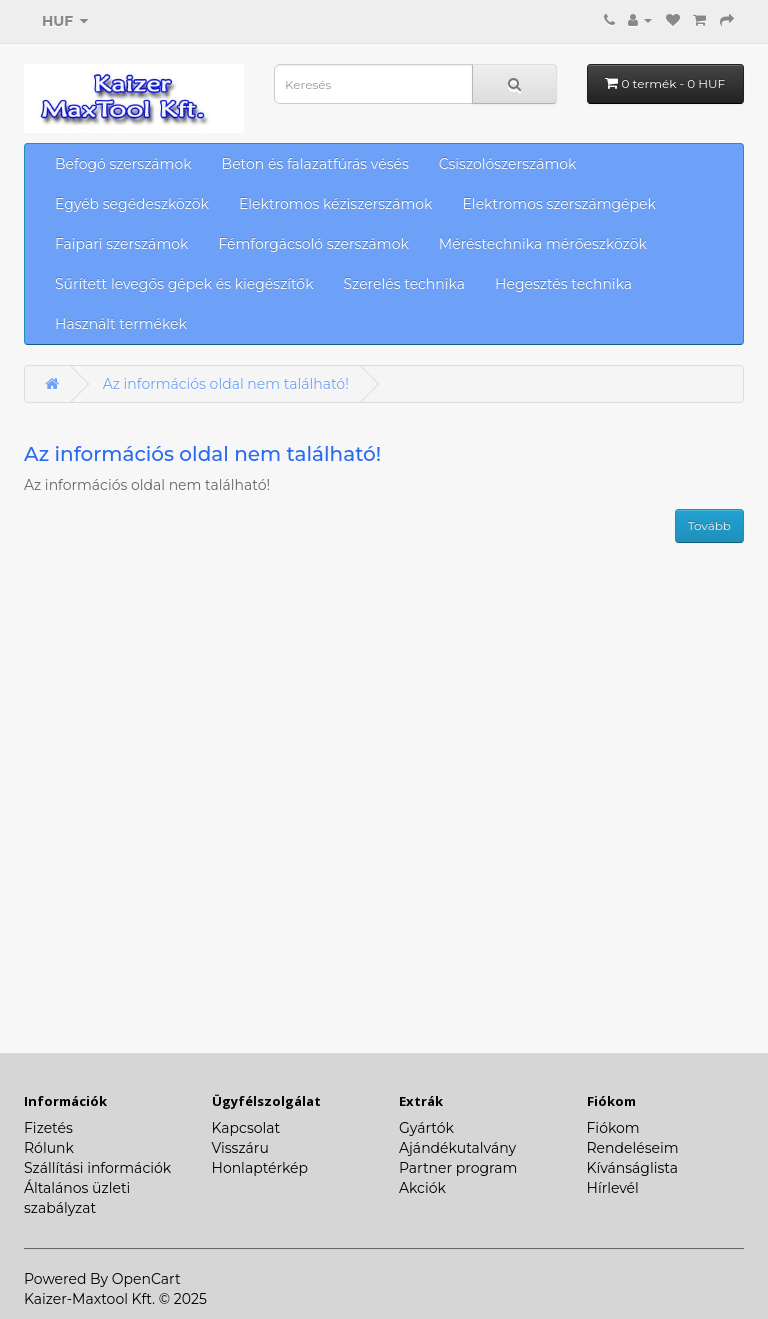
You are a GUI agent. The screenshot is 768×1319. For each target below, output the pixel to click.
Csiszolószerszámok (508, 164)
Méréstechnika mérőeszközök (543, 244)
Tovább (709, 525)
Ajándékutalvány (457, 1148)
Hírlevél (613, 1188)
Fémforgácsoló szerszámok (313, 244)
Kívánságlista (632, 1168)
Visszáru (240, 1148)
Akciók (422, 1188)
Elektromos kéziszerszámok (336, 204)
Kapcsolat (246, 1128)
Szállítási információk (97, 1168)
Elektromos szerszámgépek (559, 204)
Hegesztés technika (563, 284)
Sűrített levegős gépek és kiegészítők (184, 284)
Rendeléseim (633, 1148)
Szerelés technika (405, 284)
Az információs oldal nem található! (226, 384)
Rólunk (49, 1148)
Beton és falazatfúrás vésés (315, 164)
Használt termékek (121, 324)
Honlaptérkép (260, 1168)
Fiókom (613, 1128)
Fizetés (48, 1128)
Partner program (458, 1168)
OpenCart (146, 1279)
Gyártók (426, 1128)
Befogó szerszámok (123, 164)
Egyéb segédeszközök (132, 204)
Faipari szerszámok (121, 244)
